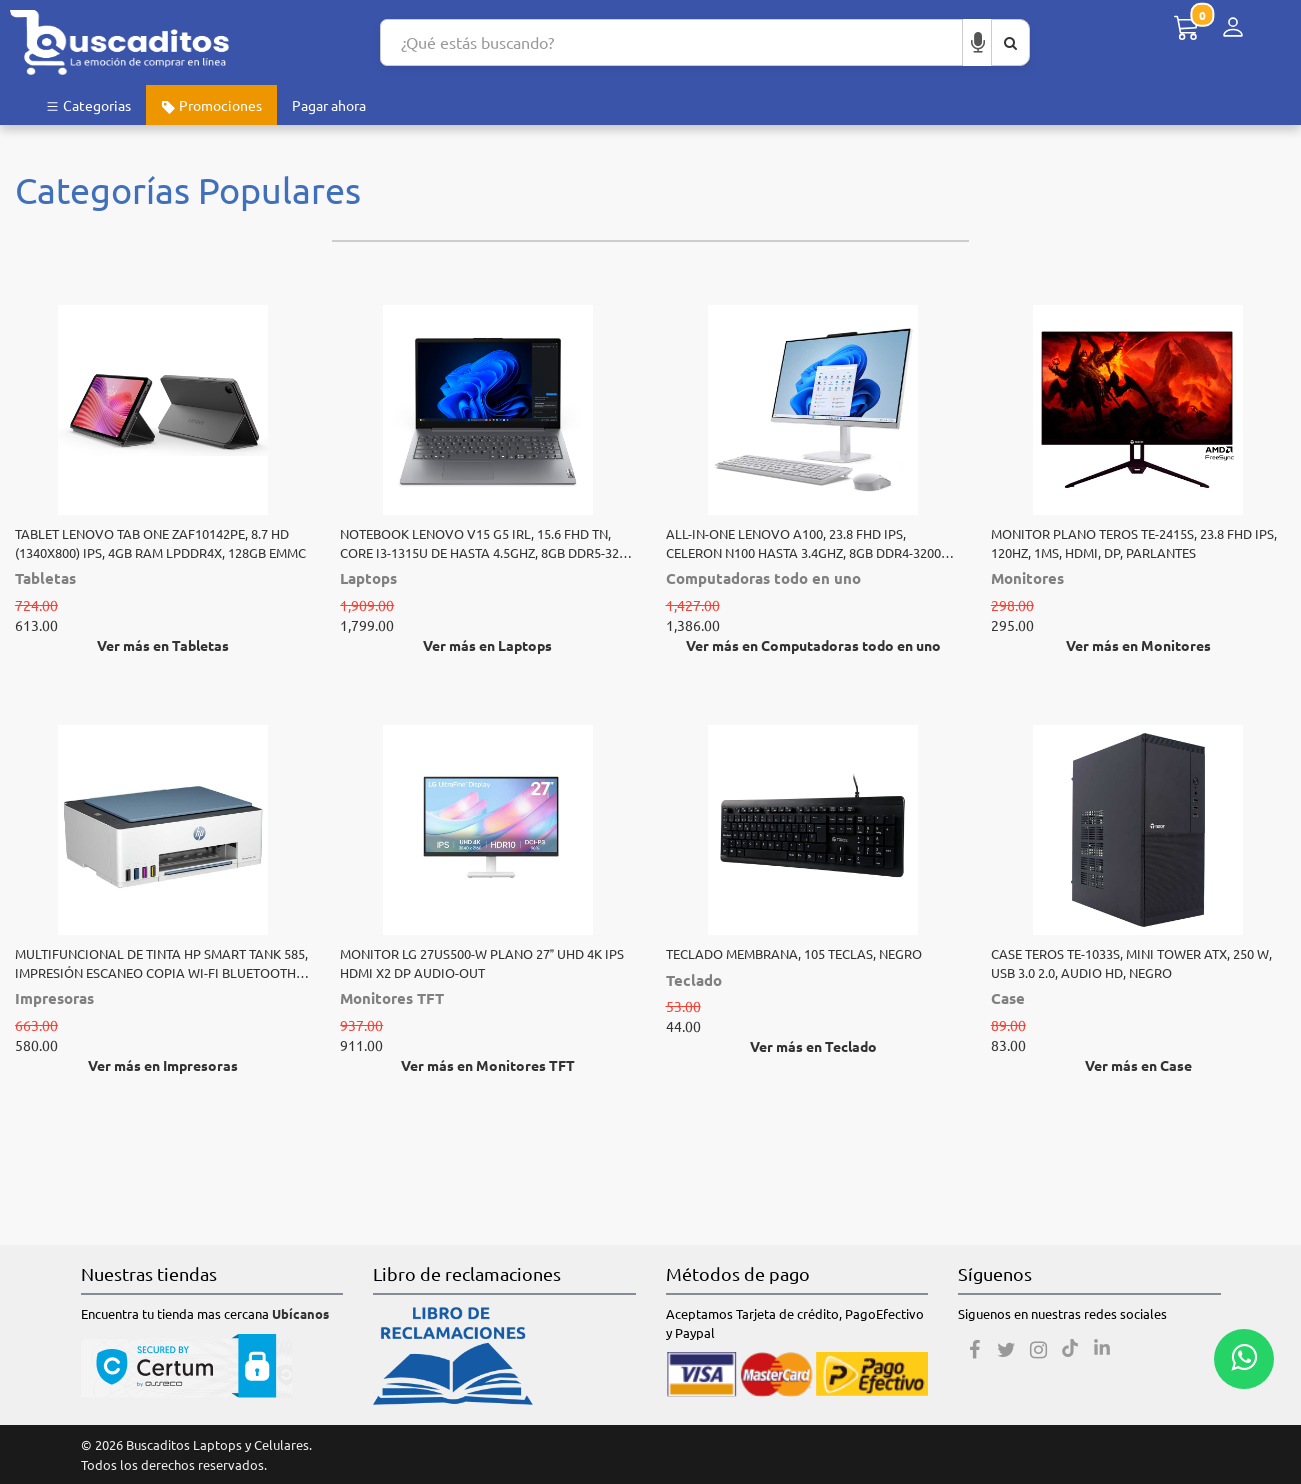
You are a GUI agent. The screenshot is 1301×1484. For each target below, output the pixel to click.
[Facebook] (974, 1350)
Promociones (211, 105)
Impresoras (54, 998)
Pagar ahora (329, 105)
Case (1008, 998)
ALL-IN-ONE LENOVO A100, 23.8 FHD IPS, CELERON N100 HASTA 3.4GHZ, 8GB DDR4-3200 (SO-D (803, 543)
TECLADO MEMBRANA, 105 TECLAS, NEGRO (794, 953)
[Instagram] (1038, 1350)
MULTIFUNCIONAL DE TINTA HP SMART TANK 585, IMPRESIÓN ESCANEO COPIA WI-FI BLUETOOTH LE (161, 963)
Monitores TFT (392, 998)
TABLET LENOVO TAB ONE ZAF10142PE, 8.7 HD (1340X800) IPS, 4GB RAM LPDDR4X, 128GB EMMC (160, 543)
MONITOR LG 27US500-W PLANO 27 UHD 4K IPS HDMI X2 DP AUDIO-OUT (482, 963)
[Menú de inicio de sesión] (1233, 27)
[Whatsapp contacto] (1244, 1359)
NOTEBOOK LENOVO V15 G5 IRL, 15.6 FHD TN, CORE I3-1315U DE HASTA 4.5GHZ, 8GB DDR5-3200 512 (486, 543)
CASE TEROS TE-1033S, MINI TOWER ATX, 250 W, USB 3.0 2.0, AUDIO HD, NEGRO (1131, 963)
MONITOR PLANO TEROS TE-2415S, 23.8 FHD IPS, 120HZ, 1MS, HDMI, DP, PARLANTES (1134, 543)
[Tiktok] (1070, 1350)
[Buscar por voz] (978, 42)
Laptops (368, 578)
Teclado (694, 980)
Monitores (1027, 578)
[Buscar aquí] (1010, 42)
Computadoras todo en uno (763, 578)
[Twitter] (1006, 1350)
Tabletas (45, 578)
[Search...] (671, 42)
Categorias (88, 105)
